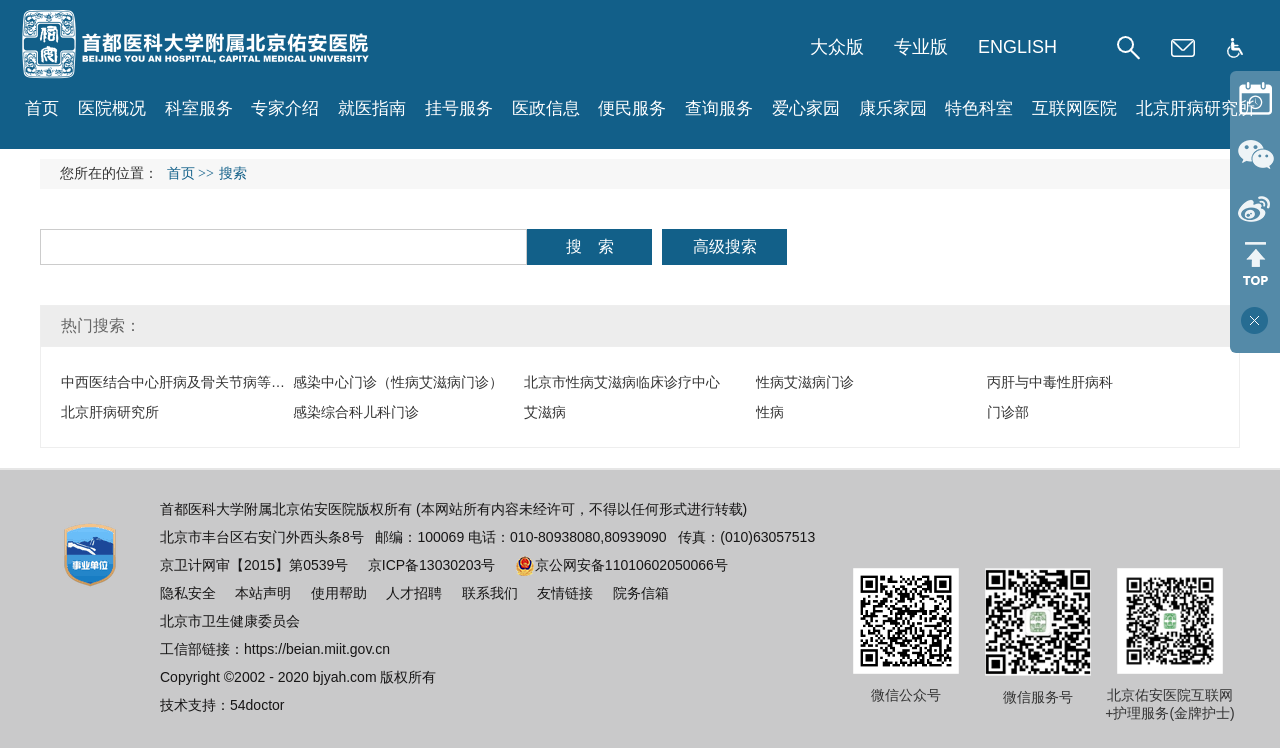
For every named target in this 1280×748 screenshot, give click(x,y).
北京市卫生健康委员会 (230, 621)
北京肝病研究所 (110, 412)
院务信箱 (641, 593)
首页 (42, 108)
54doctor (257, 705)
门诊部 (1008, 412)
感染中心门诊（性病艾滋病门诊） (398, 382)
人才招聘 (414, 593)
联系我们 (490, 593)
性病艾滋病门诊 (805, 382)
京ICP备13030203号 (432, 565)
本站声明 (263, 593)
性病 (770, 412)
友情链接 (565, 593)
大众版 (837, 47)
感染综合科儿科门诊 (356, 412)
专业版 (921, 47)
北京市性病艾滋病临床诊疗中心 (622, 382)
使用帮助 (339, 593)
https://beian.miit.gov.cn (317, 649)
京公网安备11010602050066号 (621, 565)
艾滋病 (545, 412)
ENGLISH (1017, 47)
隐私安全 (188, 593)
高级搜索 (725, 246)
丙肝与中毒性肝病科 (1050, 382)
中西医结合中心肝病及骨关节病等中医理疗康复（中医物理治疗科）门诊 (285, 382)
